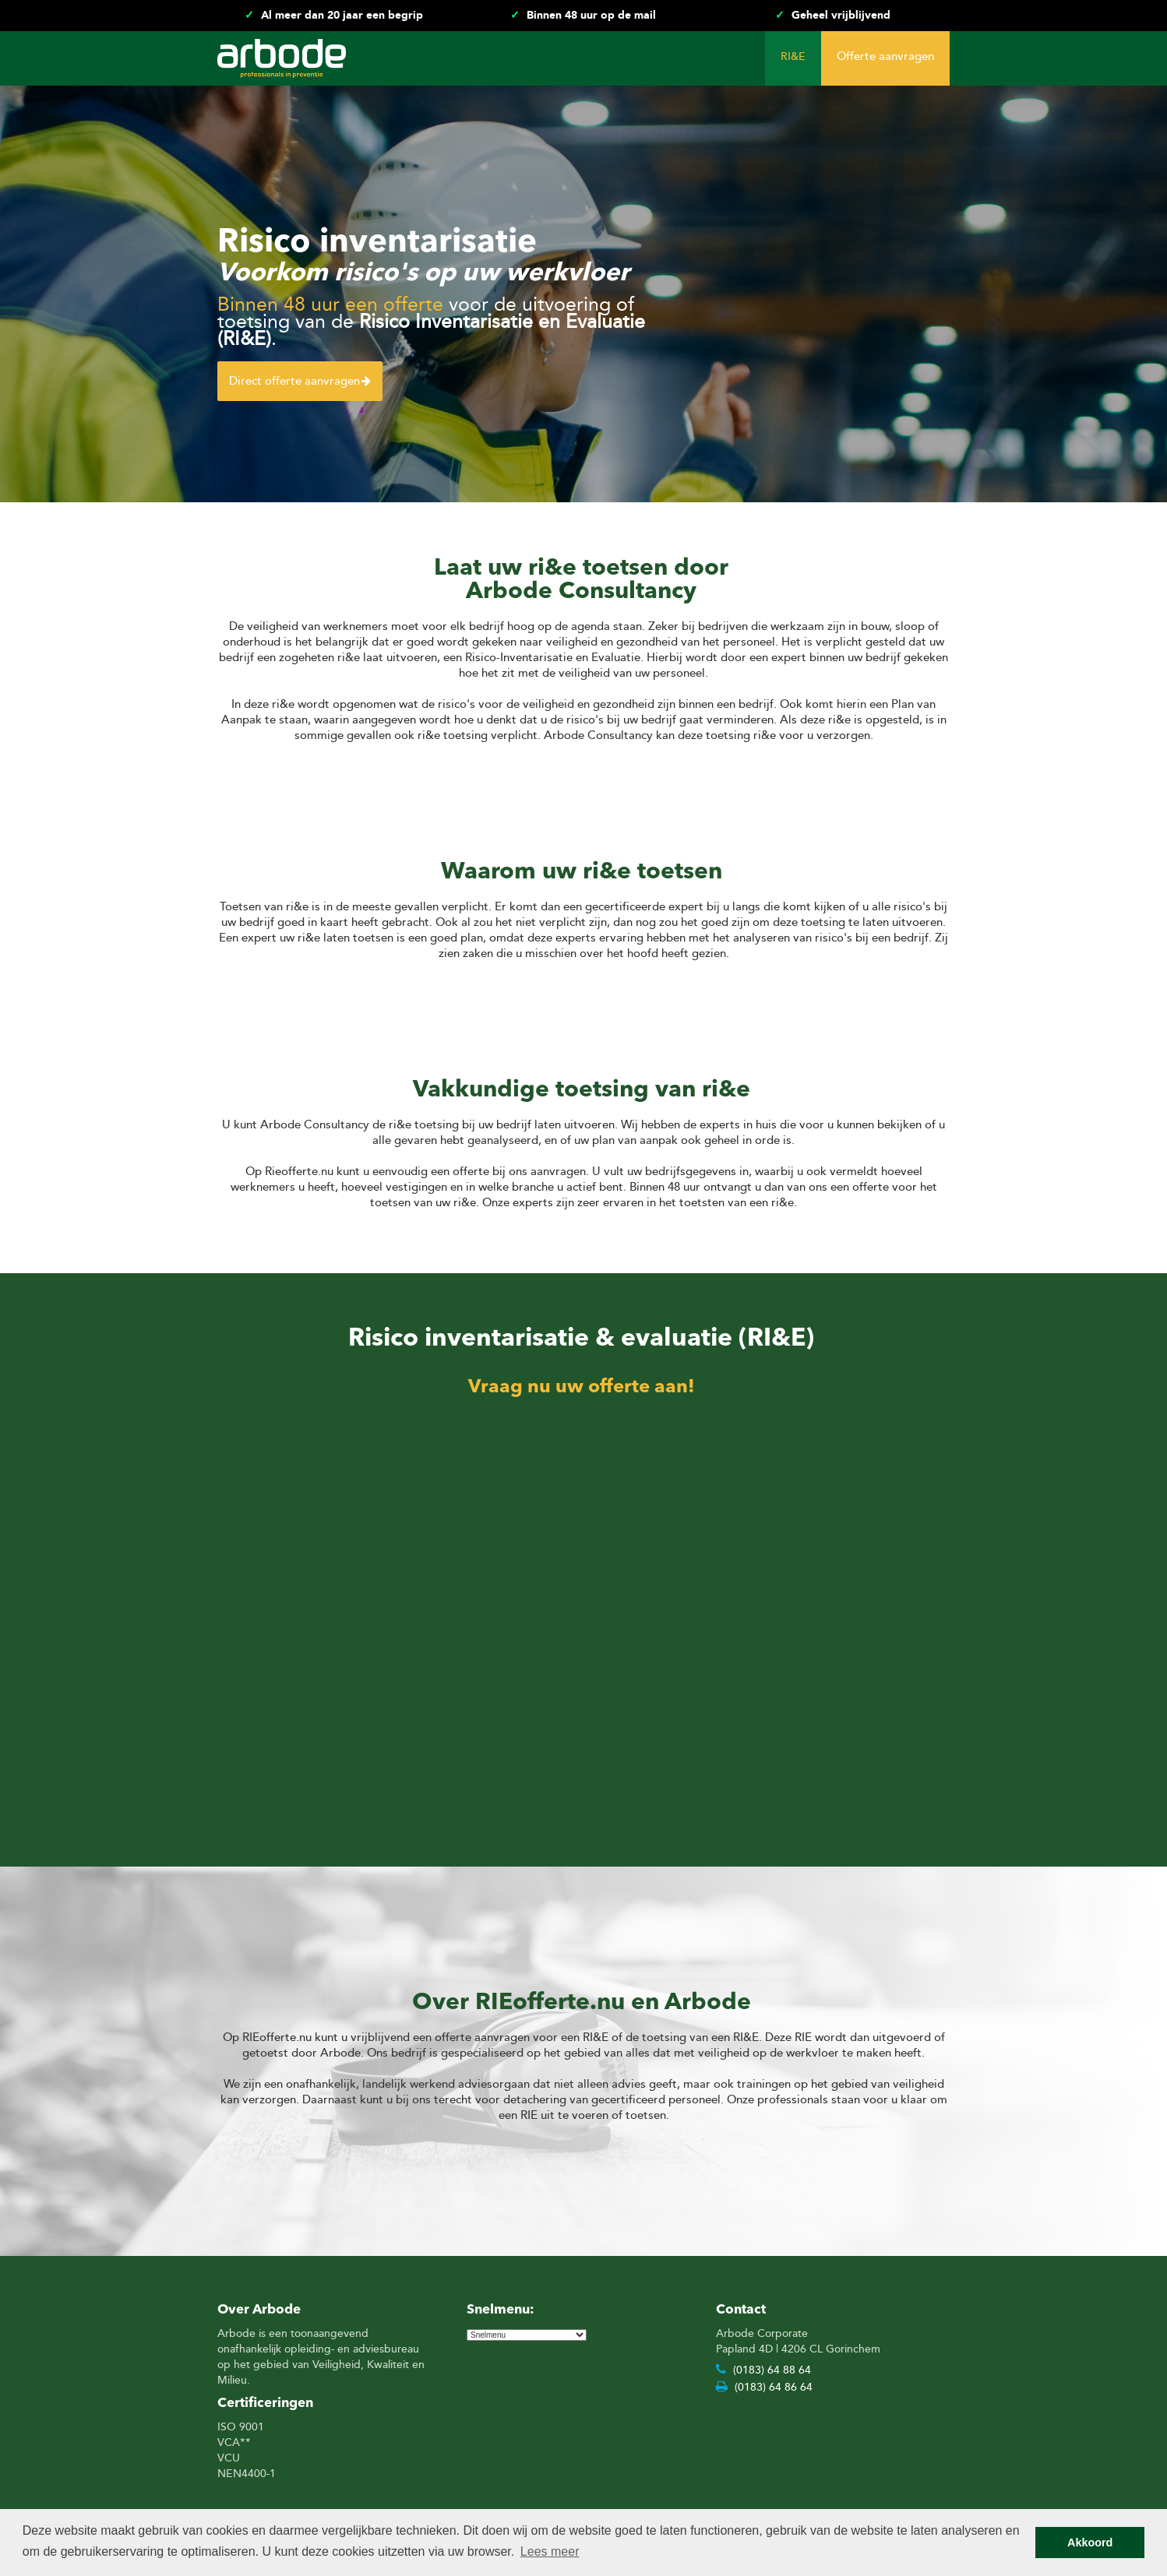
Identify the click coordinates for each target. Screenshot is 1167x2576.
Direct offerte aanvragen (300, 381)
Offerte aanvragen (885, 56)
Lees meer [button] (550, 2551)
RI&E (793, 56)
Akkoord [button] (1089, 2542)
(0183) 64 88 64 (763, 2369)
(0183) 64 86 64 (764, 2386)
